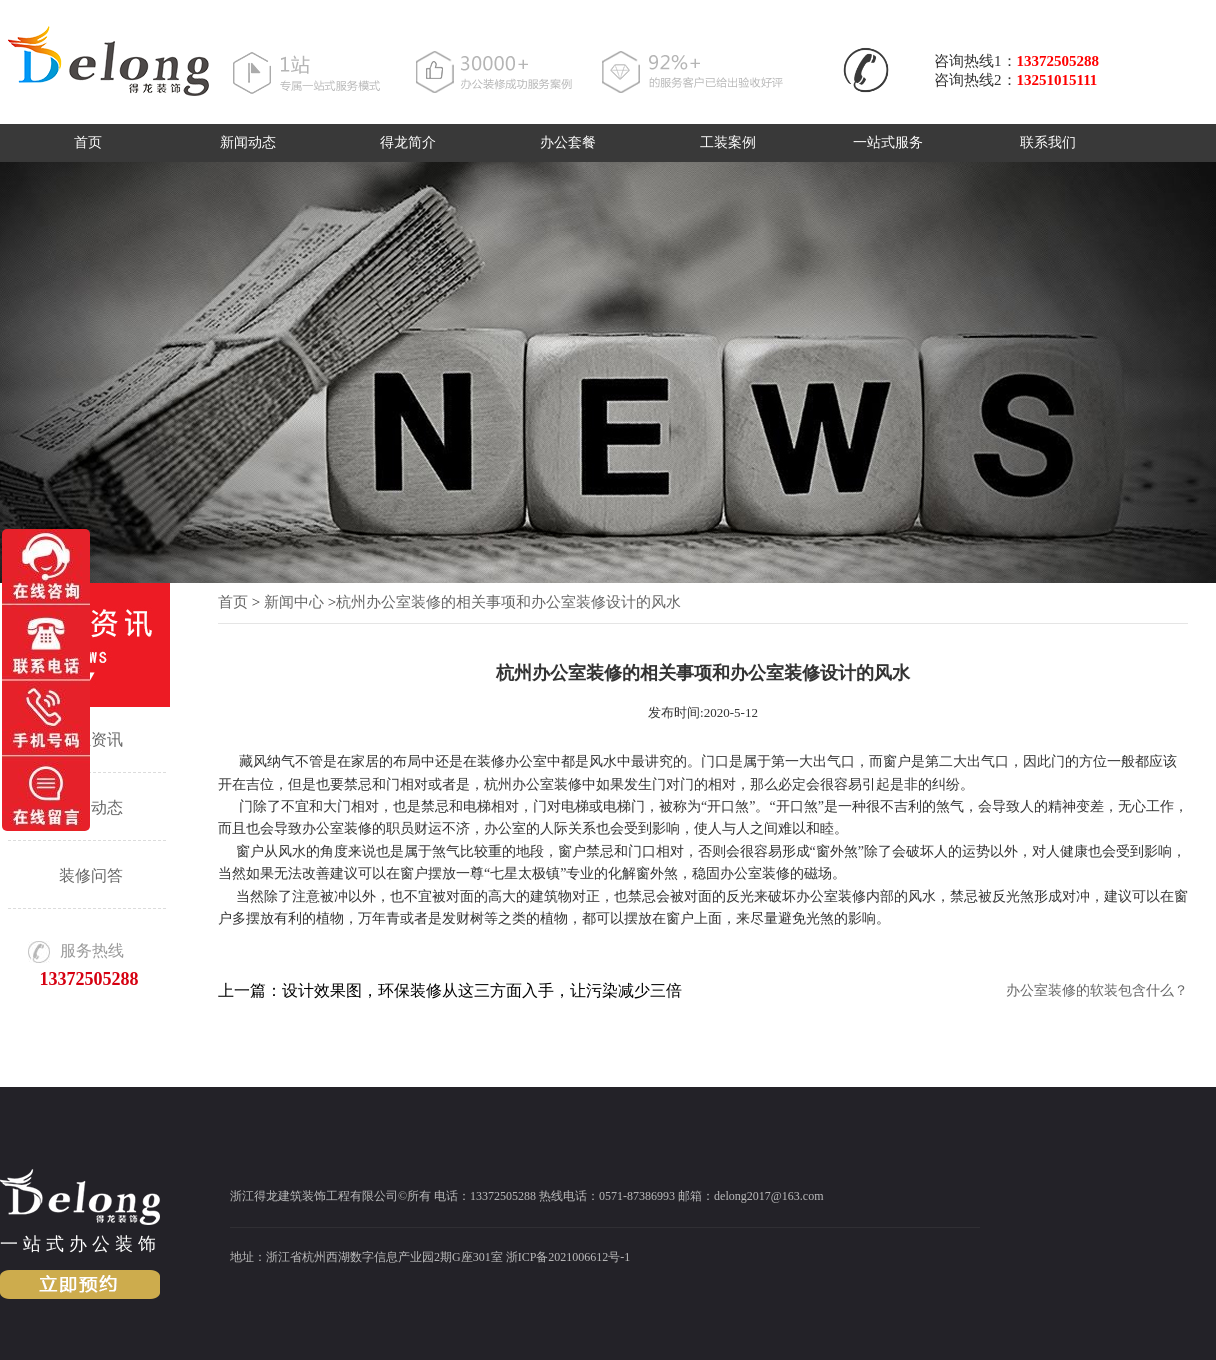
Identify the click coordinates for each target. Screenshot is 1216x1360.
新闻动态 (248, 142)
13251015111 (1057, 80)
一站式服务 (888, 142)
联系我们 (1048, 142)
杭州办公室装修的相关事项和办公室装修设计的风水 (508, 602)
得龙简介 (408, 142)
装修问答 (91, 875)
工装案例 (728, 142)
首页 (88, 142)
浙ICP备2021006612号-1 (568, 1257)
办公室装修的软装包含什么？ (1097, 990)
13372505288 (1058, 61)
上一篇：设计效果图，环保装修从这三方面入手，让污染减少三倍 (450, 990)
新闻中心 (294, 602)
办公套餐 (568, 142)
